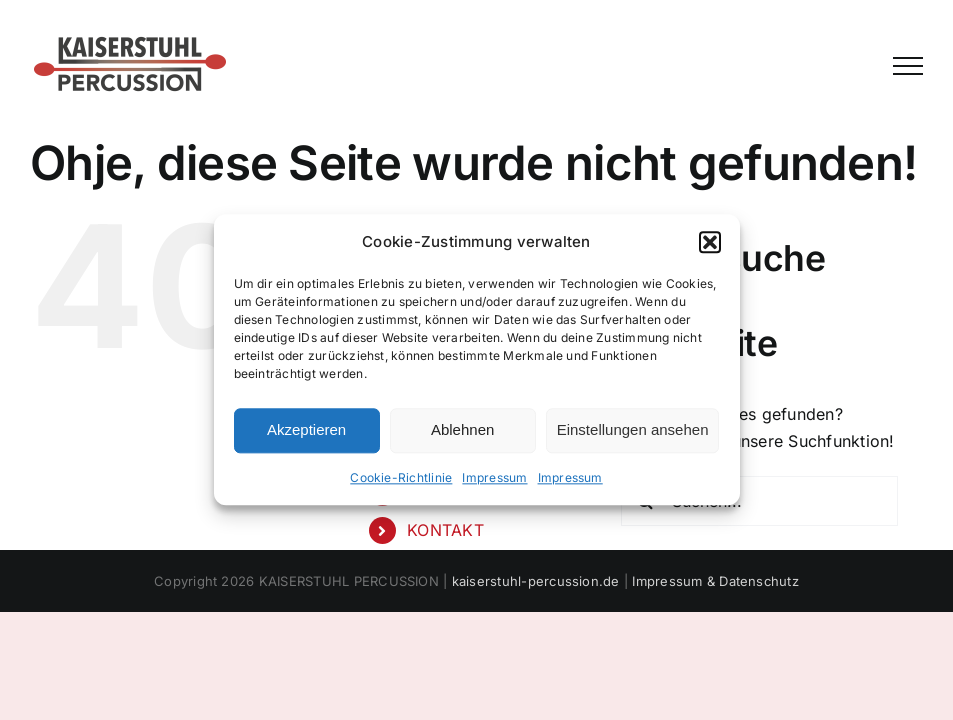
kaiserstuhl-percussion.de (536, 581)
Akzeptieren (306, 430)
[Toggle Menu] (908, 66)
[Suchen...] (760, 501)
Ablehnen (462, 430)
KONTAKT (445, 530)
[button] (710, 242)
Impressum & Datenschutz (715, 581)
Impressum (494, 477)
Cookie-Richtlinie (401, 477)
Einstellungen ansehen (633, 430)
